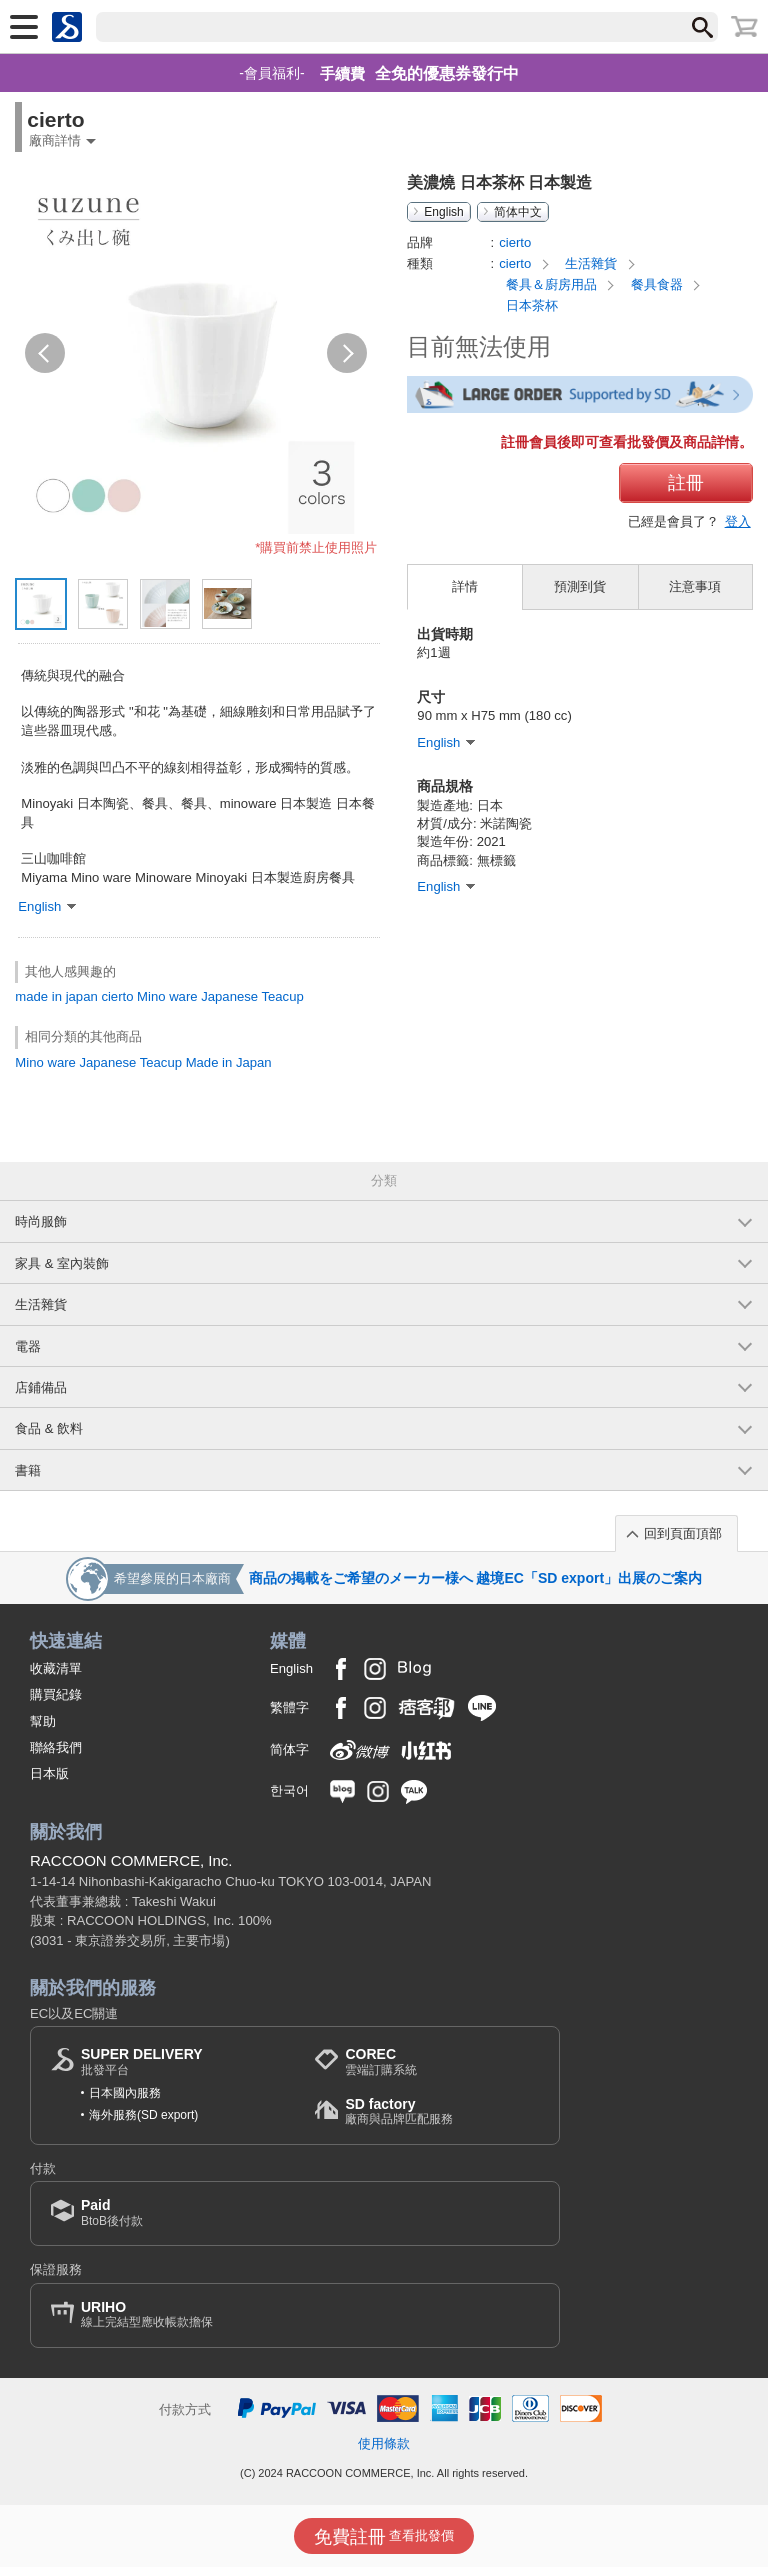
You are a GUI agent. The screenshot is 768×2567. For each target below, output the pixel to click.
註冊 (686, 483)
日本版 (49, 1773)
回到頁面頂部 (683, 1533)
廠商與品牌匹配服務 (399, 2111)
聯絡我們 (56, 1747)
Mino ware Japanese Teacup (220, 996)
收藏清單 (56, 1668)
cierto (117, 996)
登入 (738, 521)
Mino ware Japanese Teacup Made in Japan (143, 1062)
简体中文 (518, 212)
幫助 (43, 1721)
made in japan (56, 996)
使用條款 (384, 2443)
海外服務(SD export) (143, 2115)
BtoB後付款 (112, 2212)
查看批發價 (384, 2537)
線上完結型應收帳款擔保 (147, 2314)
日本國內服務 (125, 2093)
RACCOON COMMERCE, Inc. (131, 1860)
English (443, 212)
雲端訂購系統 (381, 2061)
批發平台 (142, 2061)
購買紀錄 (56, 1694)
